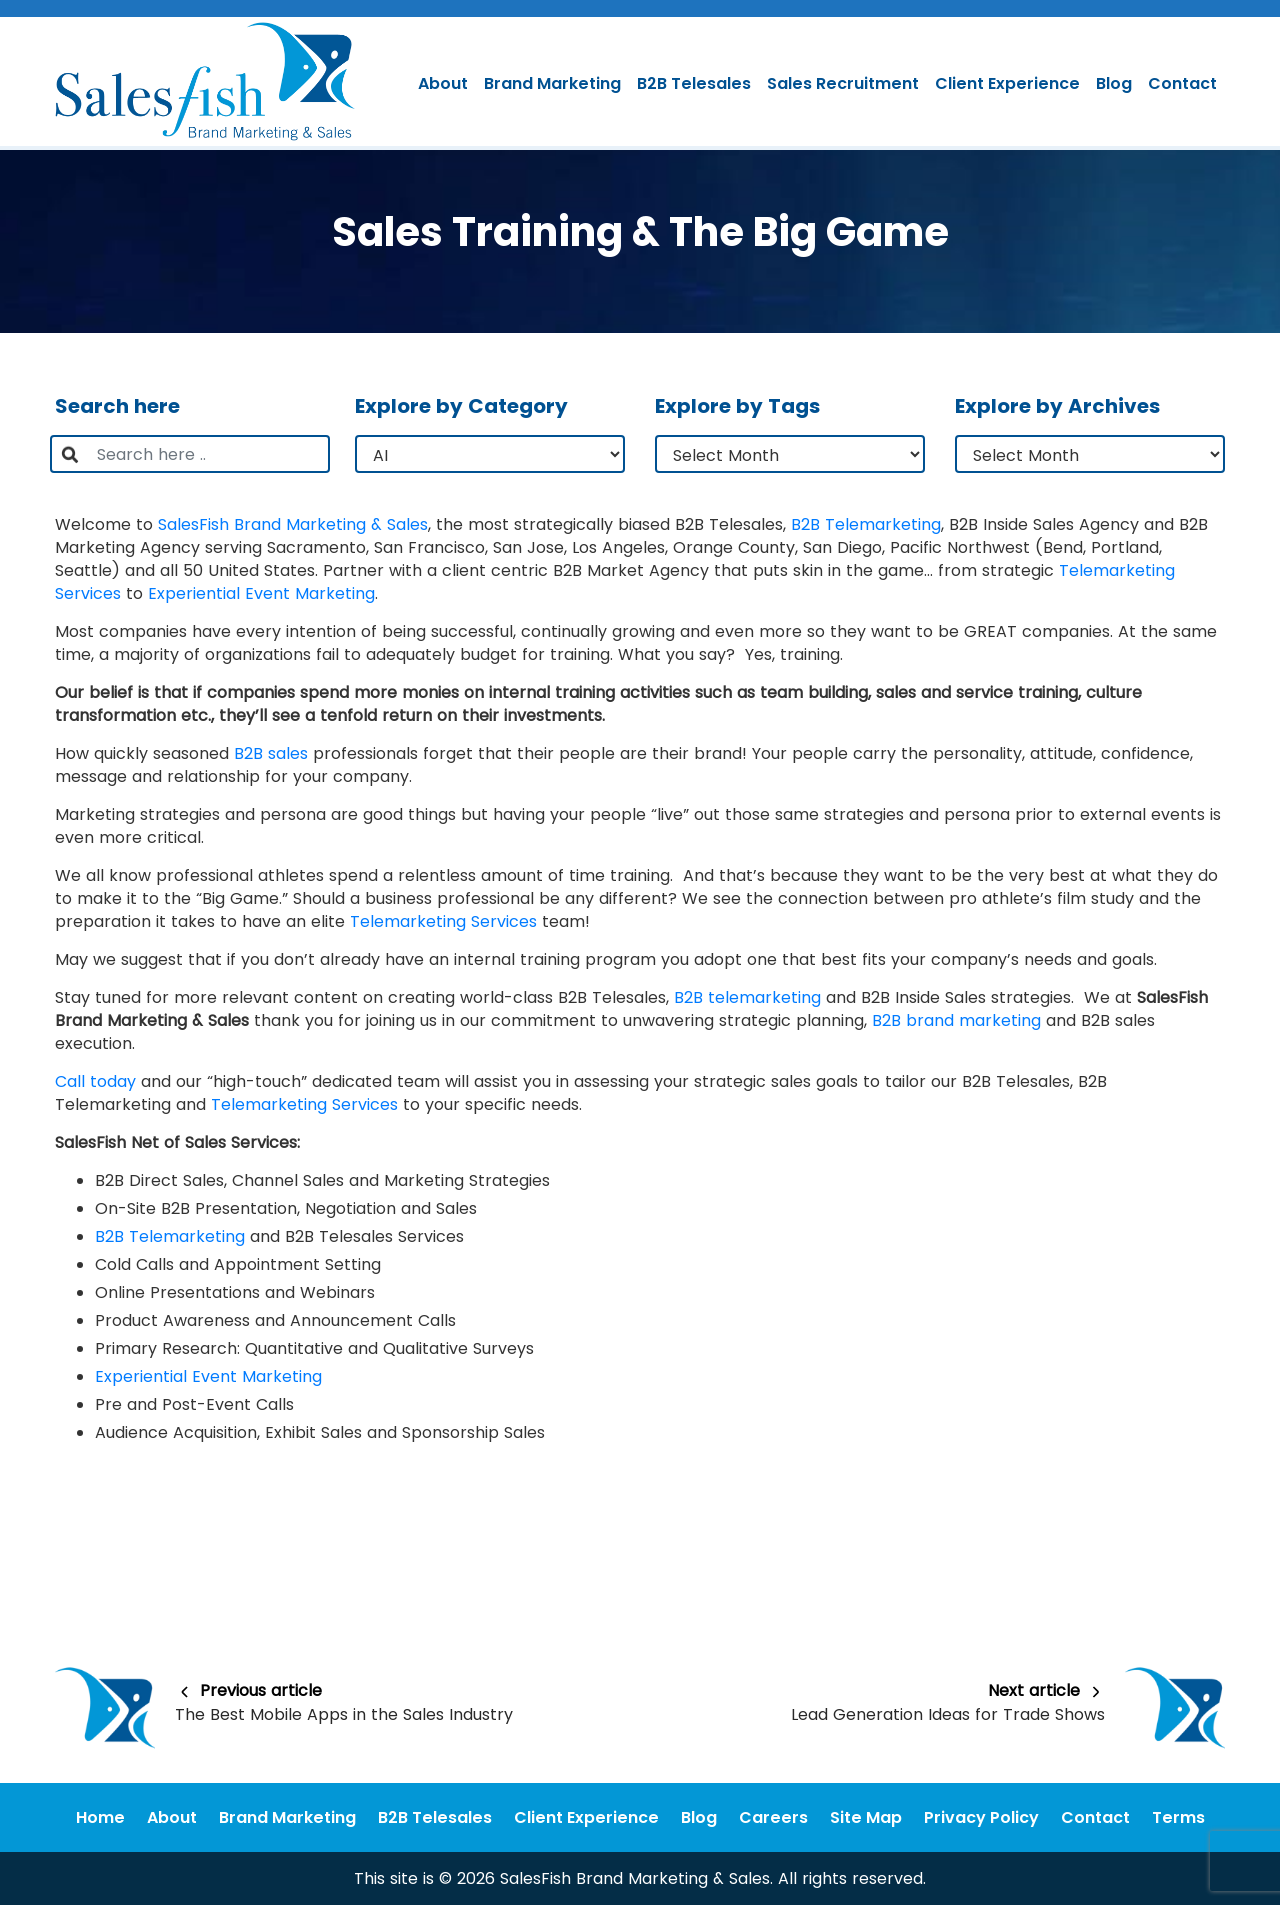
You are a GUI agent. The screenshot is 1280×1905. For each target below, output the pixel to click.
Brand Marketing (552, 83)
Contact (1182, 83)
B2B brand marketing (956, 1020)
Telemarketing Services (443, 921)
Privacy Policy (981, 1817)
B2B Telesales (694, 83)
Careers (773, 1817)
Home (100, 1817)
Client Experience (1007, 83)
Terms (1178, 1817)
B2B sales (271, 753)
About (443, 83)
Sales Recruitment (843, 83)
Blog (1114, 83)
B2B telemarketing (747, 997)
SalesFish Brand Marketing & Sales (293, 524)
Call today (95, 1081)
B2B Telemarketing (866, 524)
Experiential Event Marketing (261, 593)
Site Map (866, 1817)
